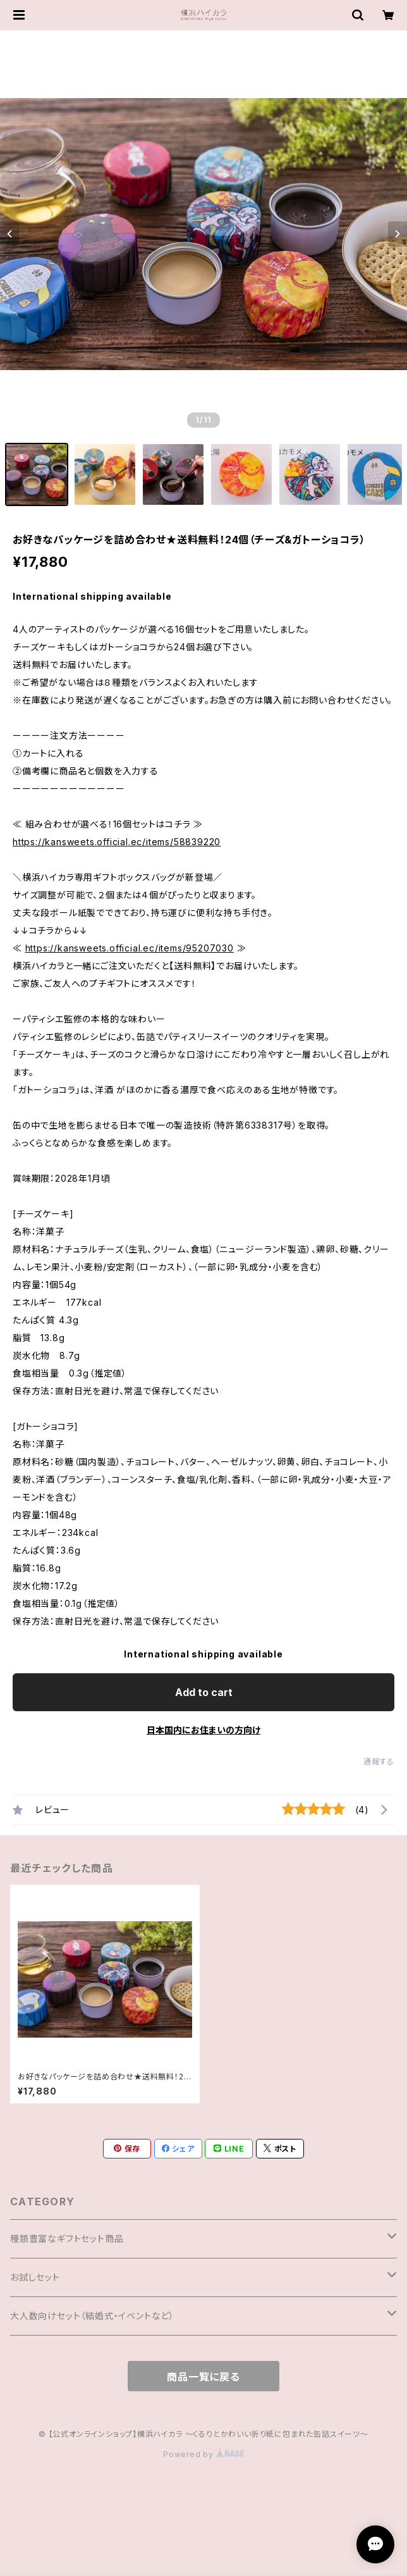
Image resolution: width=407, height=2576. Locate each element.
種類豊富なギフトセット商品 (66, 2238)
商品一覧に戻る (203, 2376)
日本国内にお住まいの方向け (203, 1730)
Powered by (203, 2454)
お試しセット (35, 2277)
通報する (378, 1761)
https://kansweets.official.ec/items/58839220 (117, 841)
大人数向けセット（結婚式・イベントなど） (92, 2315)
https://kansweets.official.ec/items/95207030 (129, 948)
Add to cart (204, 1692)
